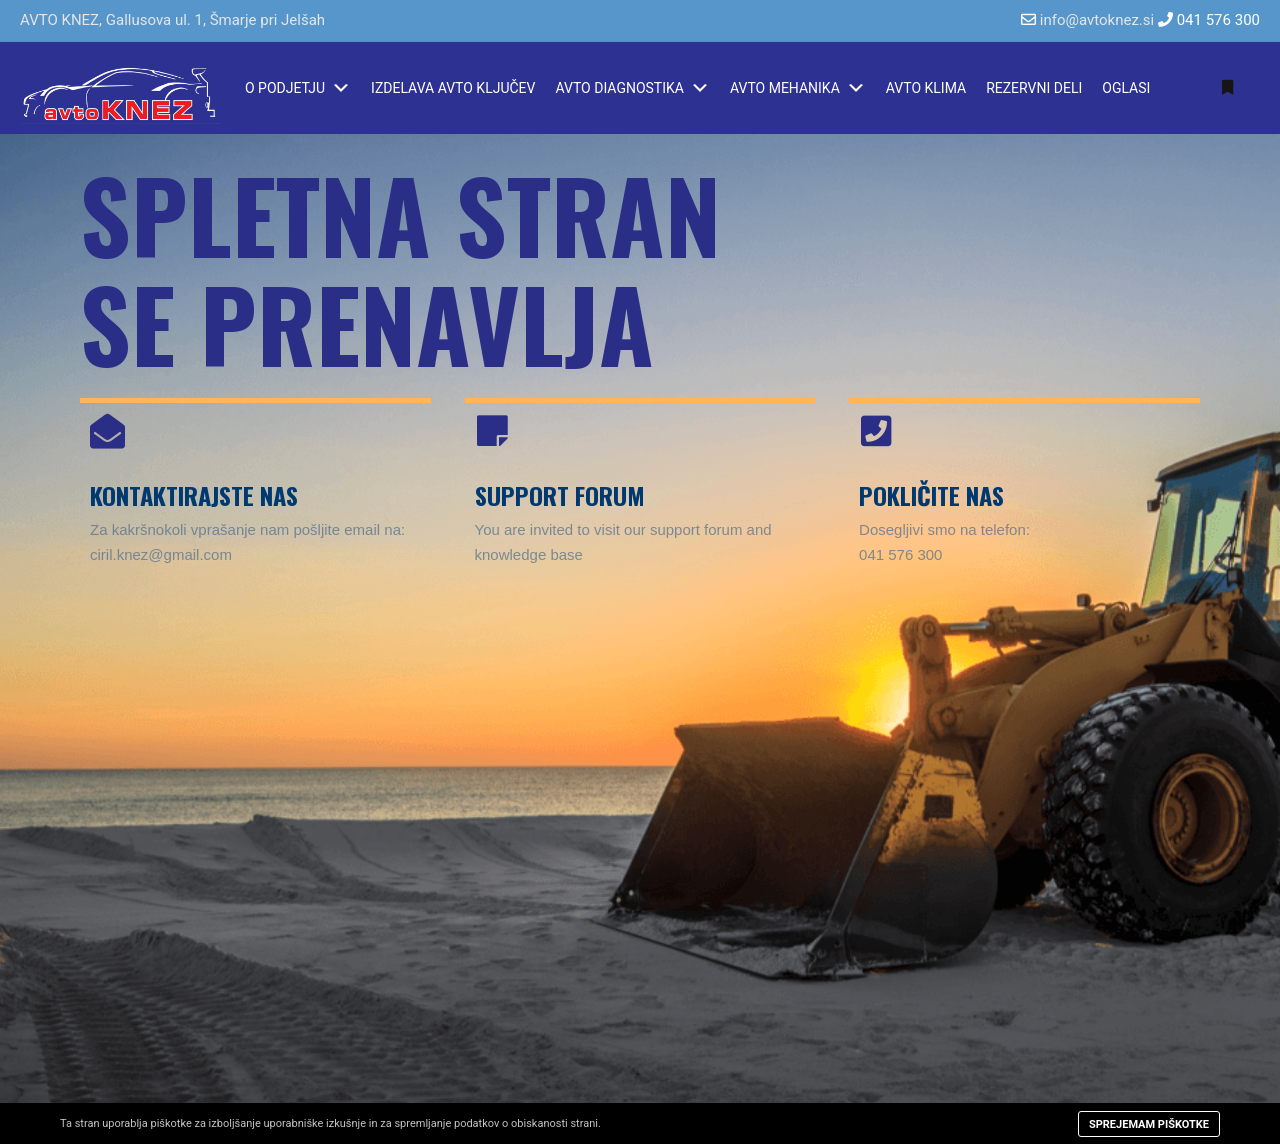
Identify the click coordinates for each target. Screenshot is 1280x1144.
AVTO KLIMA (926, 88)
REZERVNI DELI (1034, 88)
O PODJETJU (298, 88)
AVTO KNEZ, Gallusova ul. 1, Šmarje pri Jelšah (172, 20)
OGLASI (1126, 88)
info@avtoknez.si (1097, 20)
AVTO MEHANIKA (798, 88)
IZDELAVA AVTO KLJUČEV (453, 88)
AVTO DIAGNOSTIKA (632, 88)
